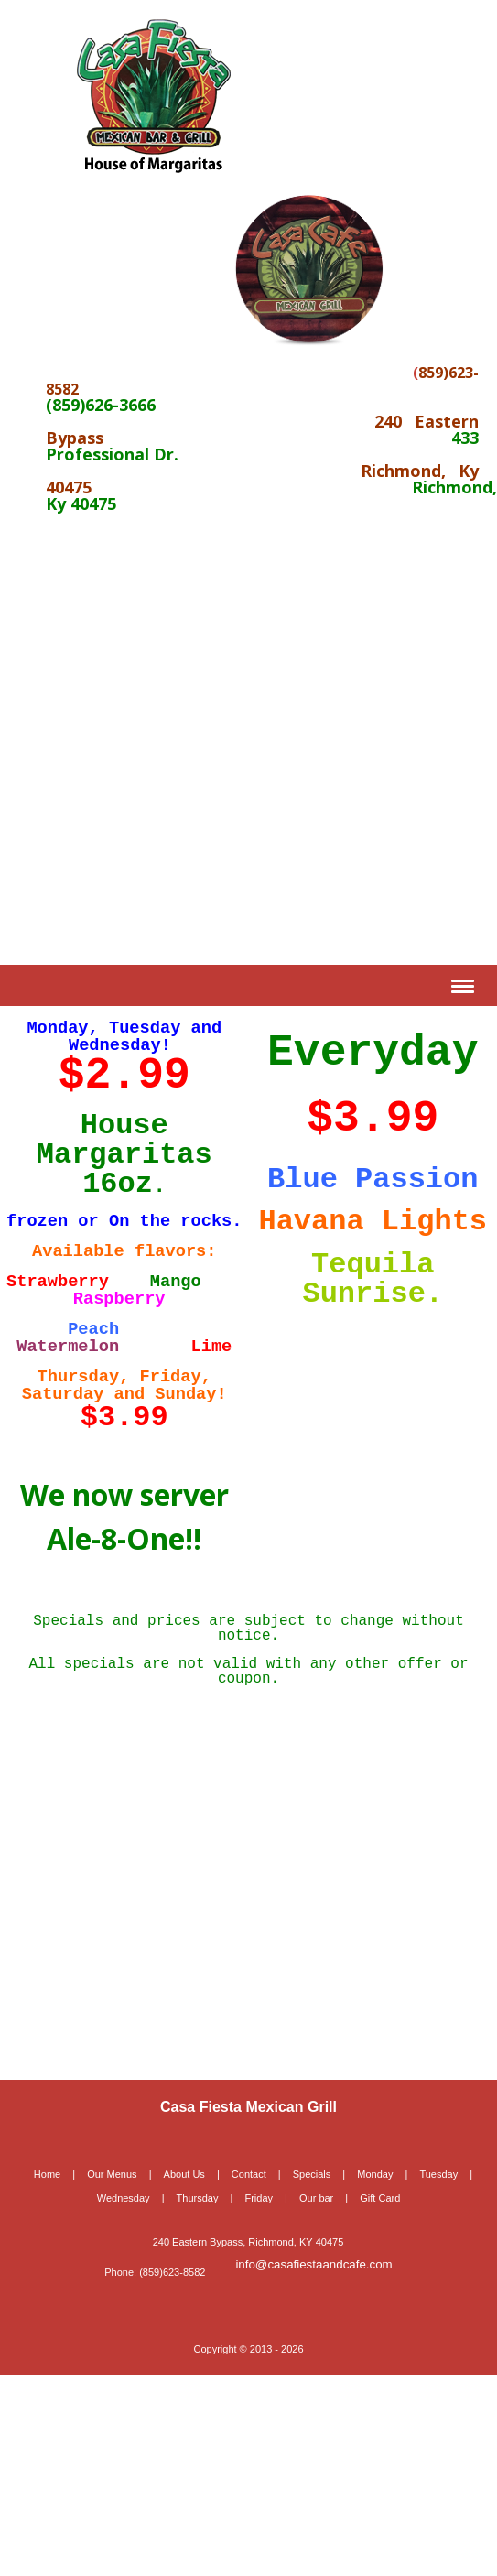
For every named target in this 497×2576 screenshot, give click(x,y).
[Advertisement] (171, 738)
